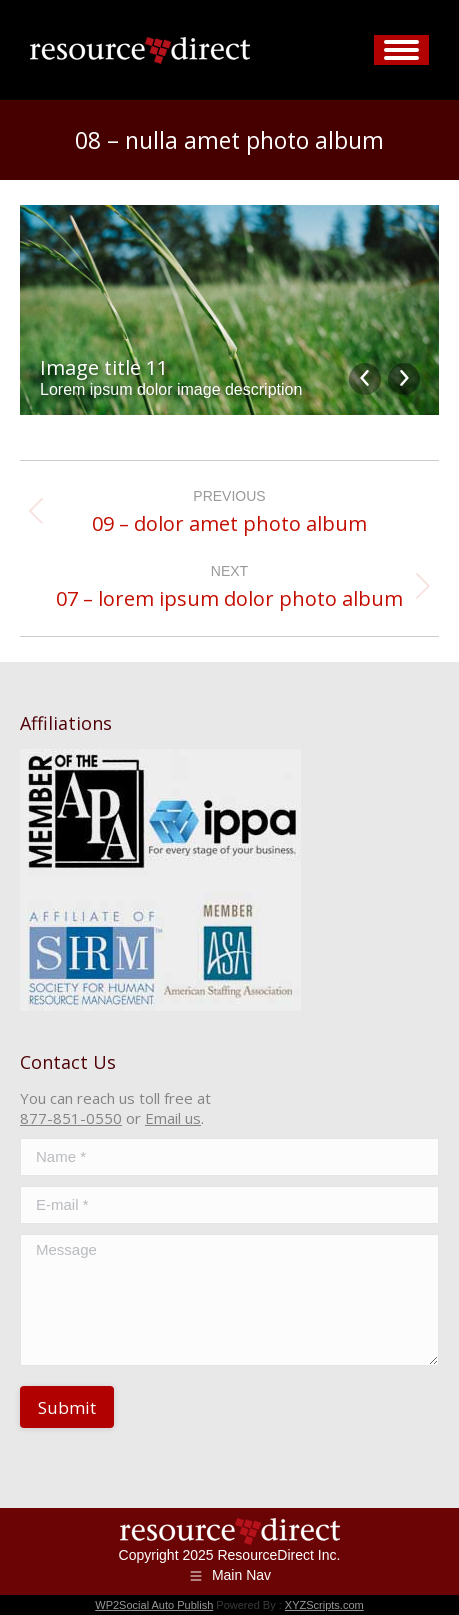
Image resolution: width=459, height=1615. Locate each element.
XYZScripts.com (324, 1605)
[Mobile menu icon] (401, 50)
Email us (173, 1118)
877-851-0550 (71, 1118)
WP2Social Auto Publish (154, 1605)
